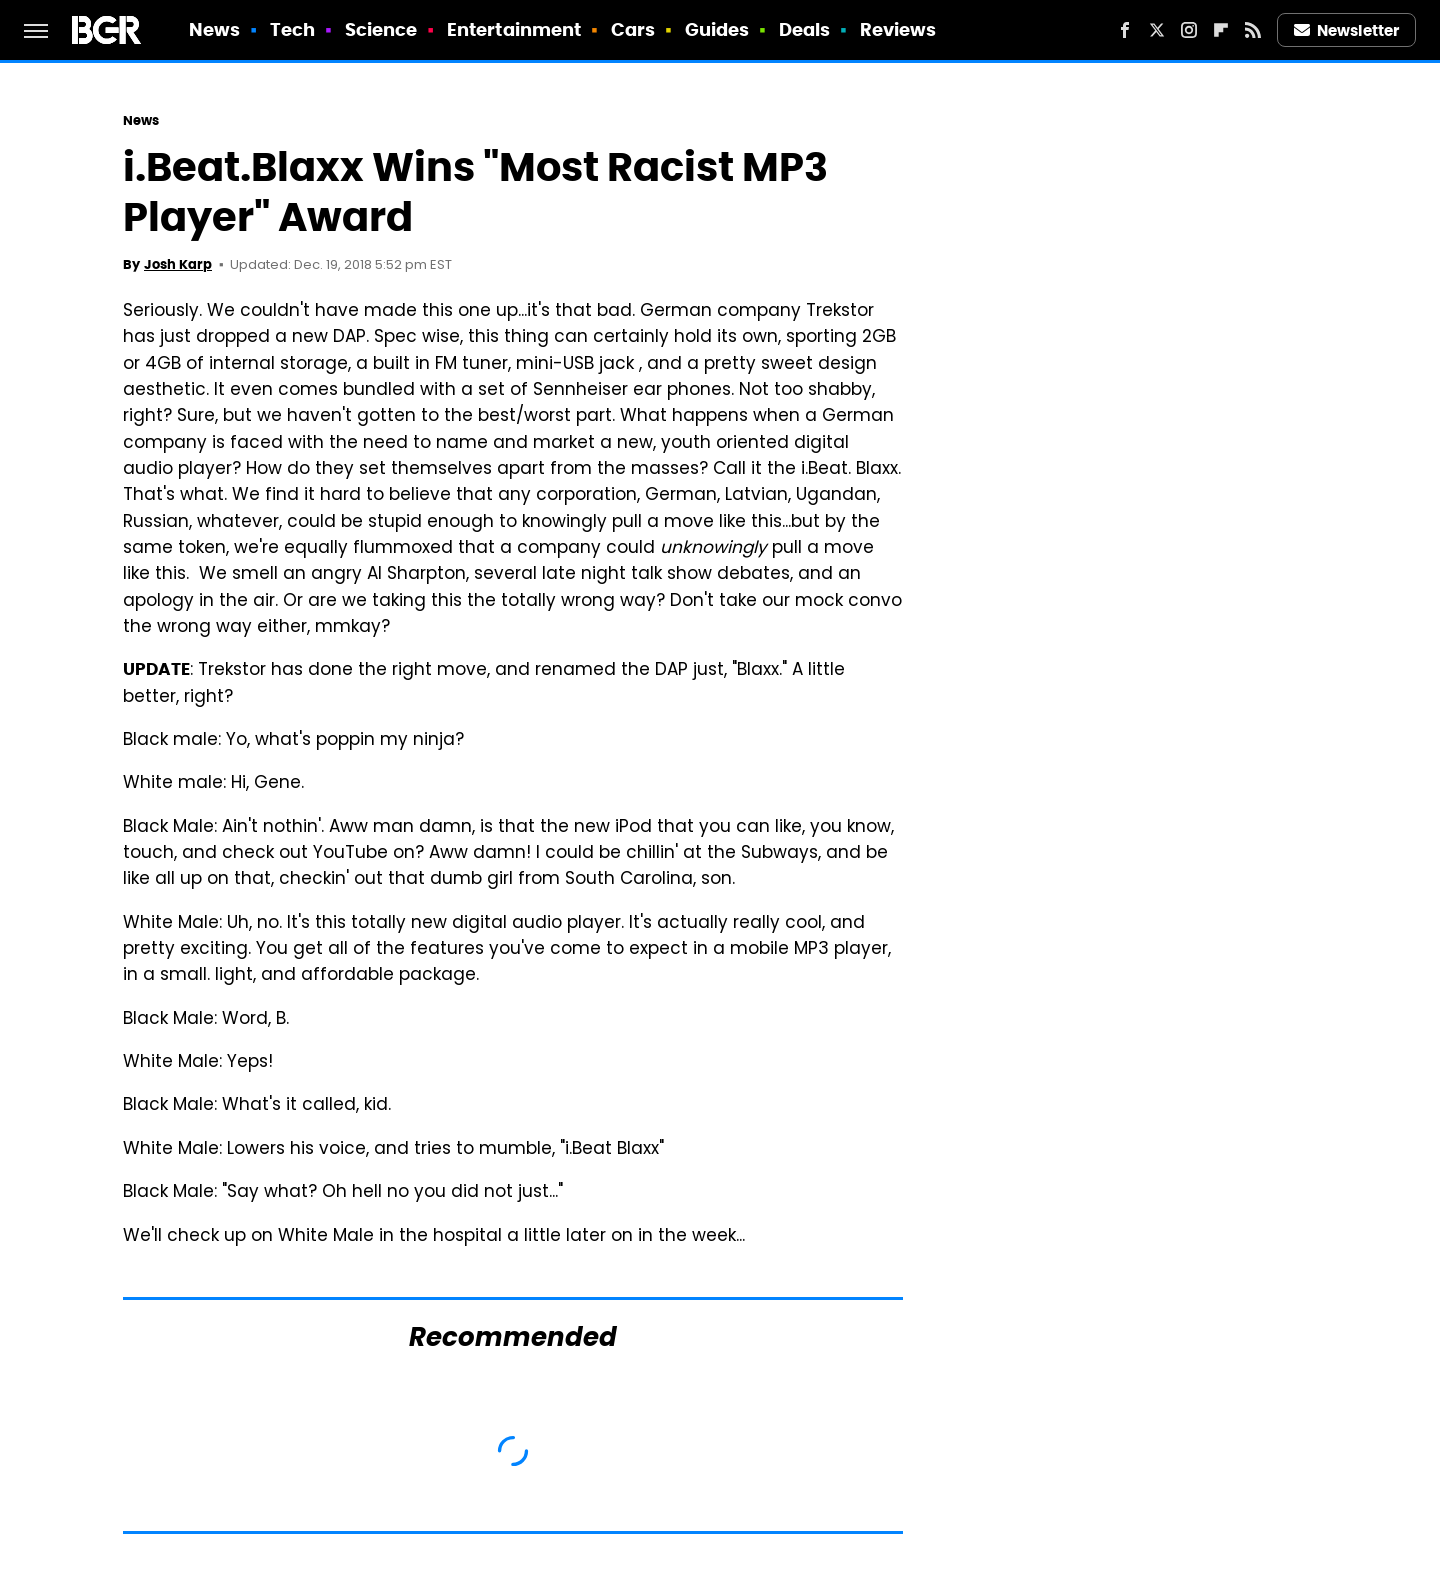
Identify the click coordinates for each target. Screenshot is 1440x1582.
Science (381, 29)
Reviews (898, 29)
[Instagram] (1189, 30)
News (214, 29)
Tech (292, 29)
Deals (805, 29)
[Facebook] (1125, 30)
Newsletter (1347, 30)
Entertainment (514, 29)
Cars (633, 29)
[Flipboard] (1221, 30)
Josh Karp (178, 264)
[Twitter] (1157, 30)
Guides (717, 29)
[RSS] (1253, 30)
